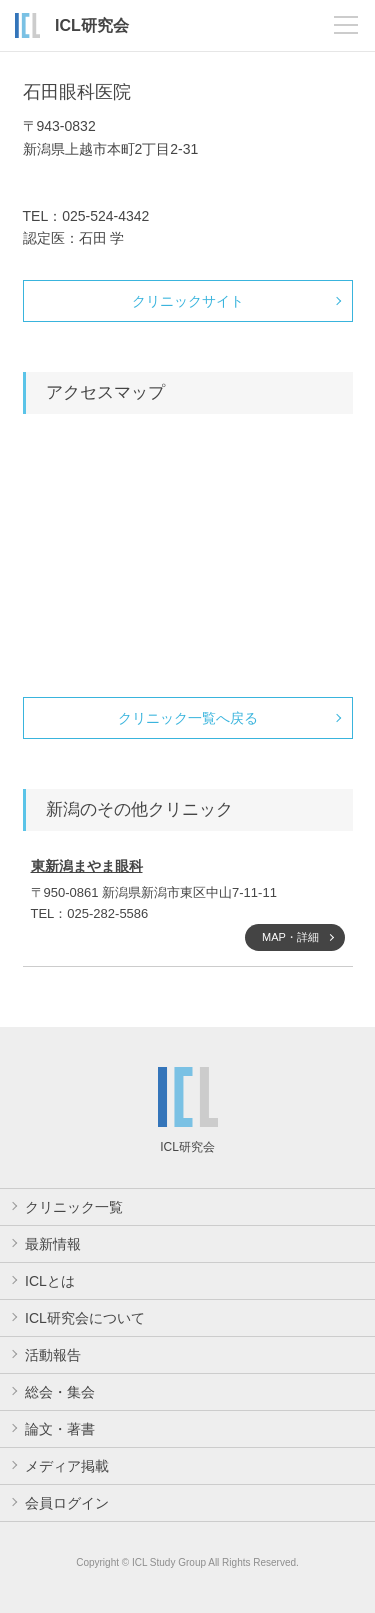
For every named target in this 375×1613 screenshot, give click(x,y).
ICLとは (50, 1281)
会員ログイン (67, 1503)
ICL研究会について (85, 1318)
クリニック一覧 (74, 1207)
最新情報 (53, 1244)
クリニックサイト (188, 301)
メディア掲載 (67, 1466)
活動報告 (53, 1355)
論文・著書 (60, 1429)
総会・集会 (60, 1392)
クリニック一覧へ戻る (188, 718)
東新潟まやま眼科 (87, 866)
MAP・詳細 (290, 937)
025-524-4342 (105, 216)
